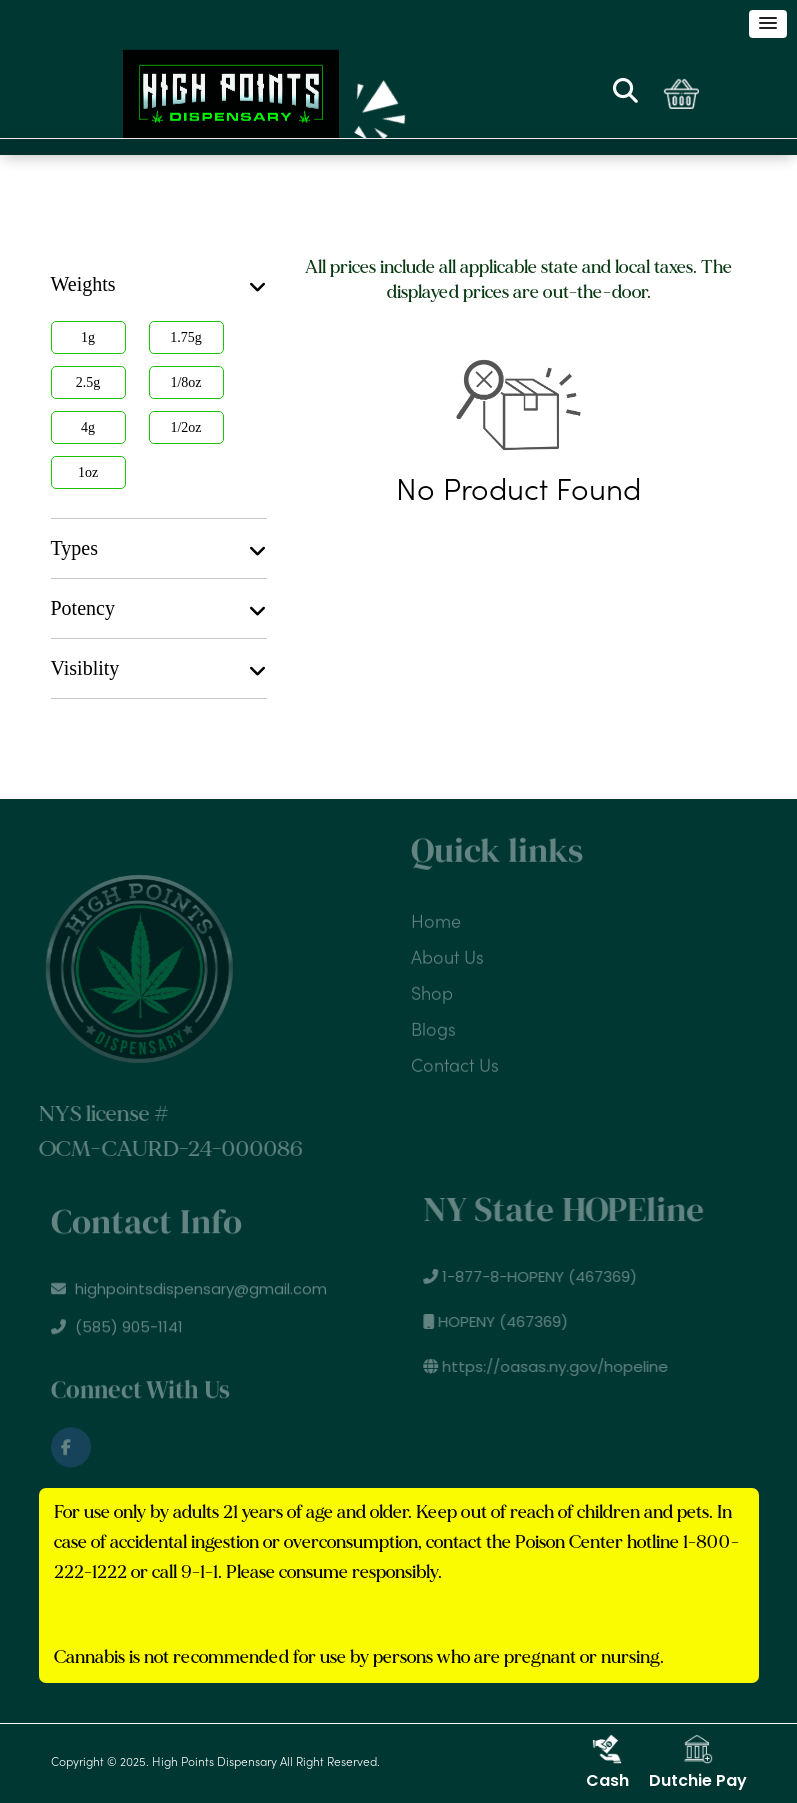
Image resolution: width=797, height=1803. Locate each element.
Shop (432, 990)
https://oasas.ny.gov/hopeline (549, 1366)
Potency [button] (159, 609)
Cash (607, 1763)
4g (88, 427)
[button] (768, 24)
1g (88, 337)
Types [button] (159, 549)
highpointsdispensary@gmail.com (189, 1292)
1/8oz (185, 382)
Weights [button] (159, 285)
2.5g (88, 382)
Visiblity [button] (159, 669)
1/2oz (185, 427)
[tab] (159, 284)
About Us (447, 954)
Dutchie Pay (698, 1763)
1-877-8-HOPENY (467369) (534, 1276)
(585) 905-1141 (117, 1330)
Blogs (433, 1026)
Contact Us (455, 1062)
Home (436, 918)
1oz (88, 472)
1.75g (186, 337)
